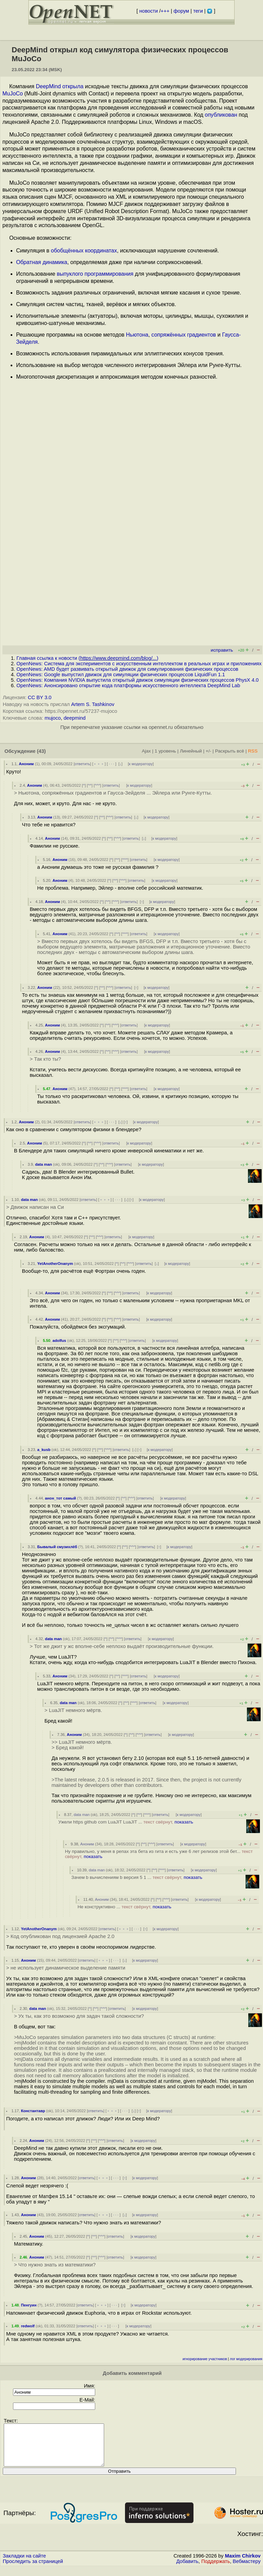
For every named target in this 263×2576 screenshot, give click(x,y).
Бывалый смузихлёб (57, 1547)
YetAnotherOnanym (55, 1263)
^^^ (97, 785)
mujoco (53, 718)
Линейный (191, 751)
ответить (82, 764)
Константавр (33, 2111)
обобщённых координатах (84, 250)
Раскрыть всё (229, 751)
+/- (208, 751)
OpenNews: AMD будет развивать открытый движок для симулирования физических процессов (127, 669)
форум (181, 11)
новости (148, 11)
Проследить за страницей (33, 2569)
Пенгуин (29, 2305)
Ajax (146, 751)
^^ (90, 785)
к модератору (141, 764)
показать (184, 1822)
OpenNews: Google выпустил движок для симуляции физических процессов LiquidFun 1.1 (120, 674)
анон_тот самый (60, 1498)
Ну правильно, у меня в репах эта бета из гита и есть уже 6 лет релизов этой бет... (159, 1854)
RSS (253, 751)
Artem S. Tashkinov (92, 704)
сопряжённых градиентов (183, 335)
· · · (111, 764)
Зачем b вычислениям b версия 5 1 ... (136, 1877)
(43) (41, 751)
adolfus (59, 1340)
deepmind (75, 718)
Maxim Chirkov (243, 2564)
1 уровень (165, 751)
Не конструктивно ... (124, 1906)
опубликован (221, 115)
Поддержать (215, 2569)
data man (43, 1164)
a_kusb (44, 1450)
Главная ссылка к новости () (87, 658)
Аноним (26, 764)
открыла (73, 86)
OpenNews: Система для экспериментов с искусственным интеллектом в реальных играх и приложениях (139, 663)
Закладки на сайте (24, 2564)
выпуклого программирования (95, 274)
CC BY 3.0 (39, 697)
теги (198, 11)
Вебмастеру (247, 2569)
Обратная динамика (41, 262)
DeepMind (48, 86)
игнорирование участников (205, 2359)
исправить (222, 650)
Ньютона (137, 335)
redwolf (28, 2326)
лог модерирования (246, 2359)
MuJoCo (12, 93)
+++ (165, 11)
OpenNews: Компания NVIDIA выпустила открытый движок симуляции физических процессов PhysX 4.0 (137, 680)
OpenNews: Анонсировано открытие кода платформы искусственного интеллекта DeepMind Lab (128, 685)
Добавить (187, 2569)
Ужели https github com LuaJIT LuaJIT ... (125, 1822)
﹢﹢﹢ (98, 764)
